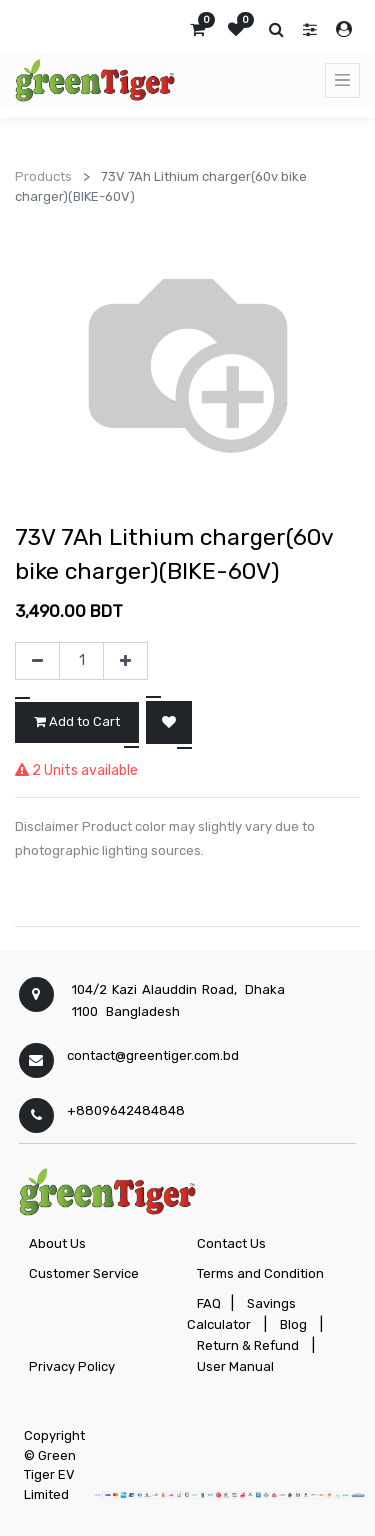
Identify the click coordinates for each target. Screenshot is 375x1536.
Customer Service (84, 1273)
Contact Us (231, 1243)
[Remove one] (37, 661)
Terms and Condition (260, 1273)
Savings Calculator (241, 1314)
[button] (169, 722)
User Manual (235, 1366)
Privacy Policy (72, 1366)
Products (43, 176)
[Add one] (125, 661)
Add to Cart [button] (77, 721)
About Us (57, 1243)
